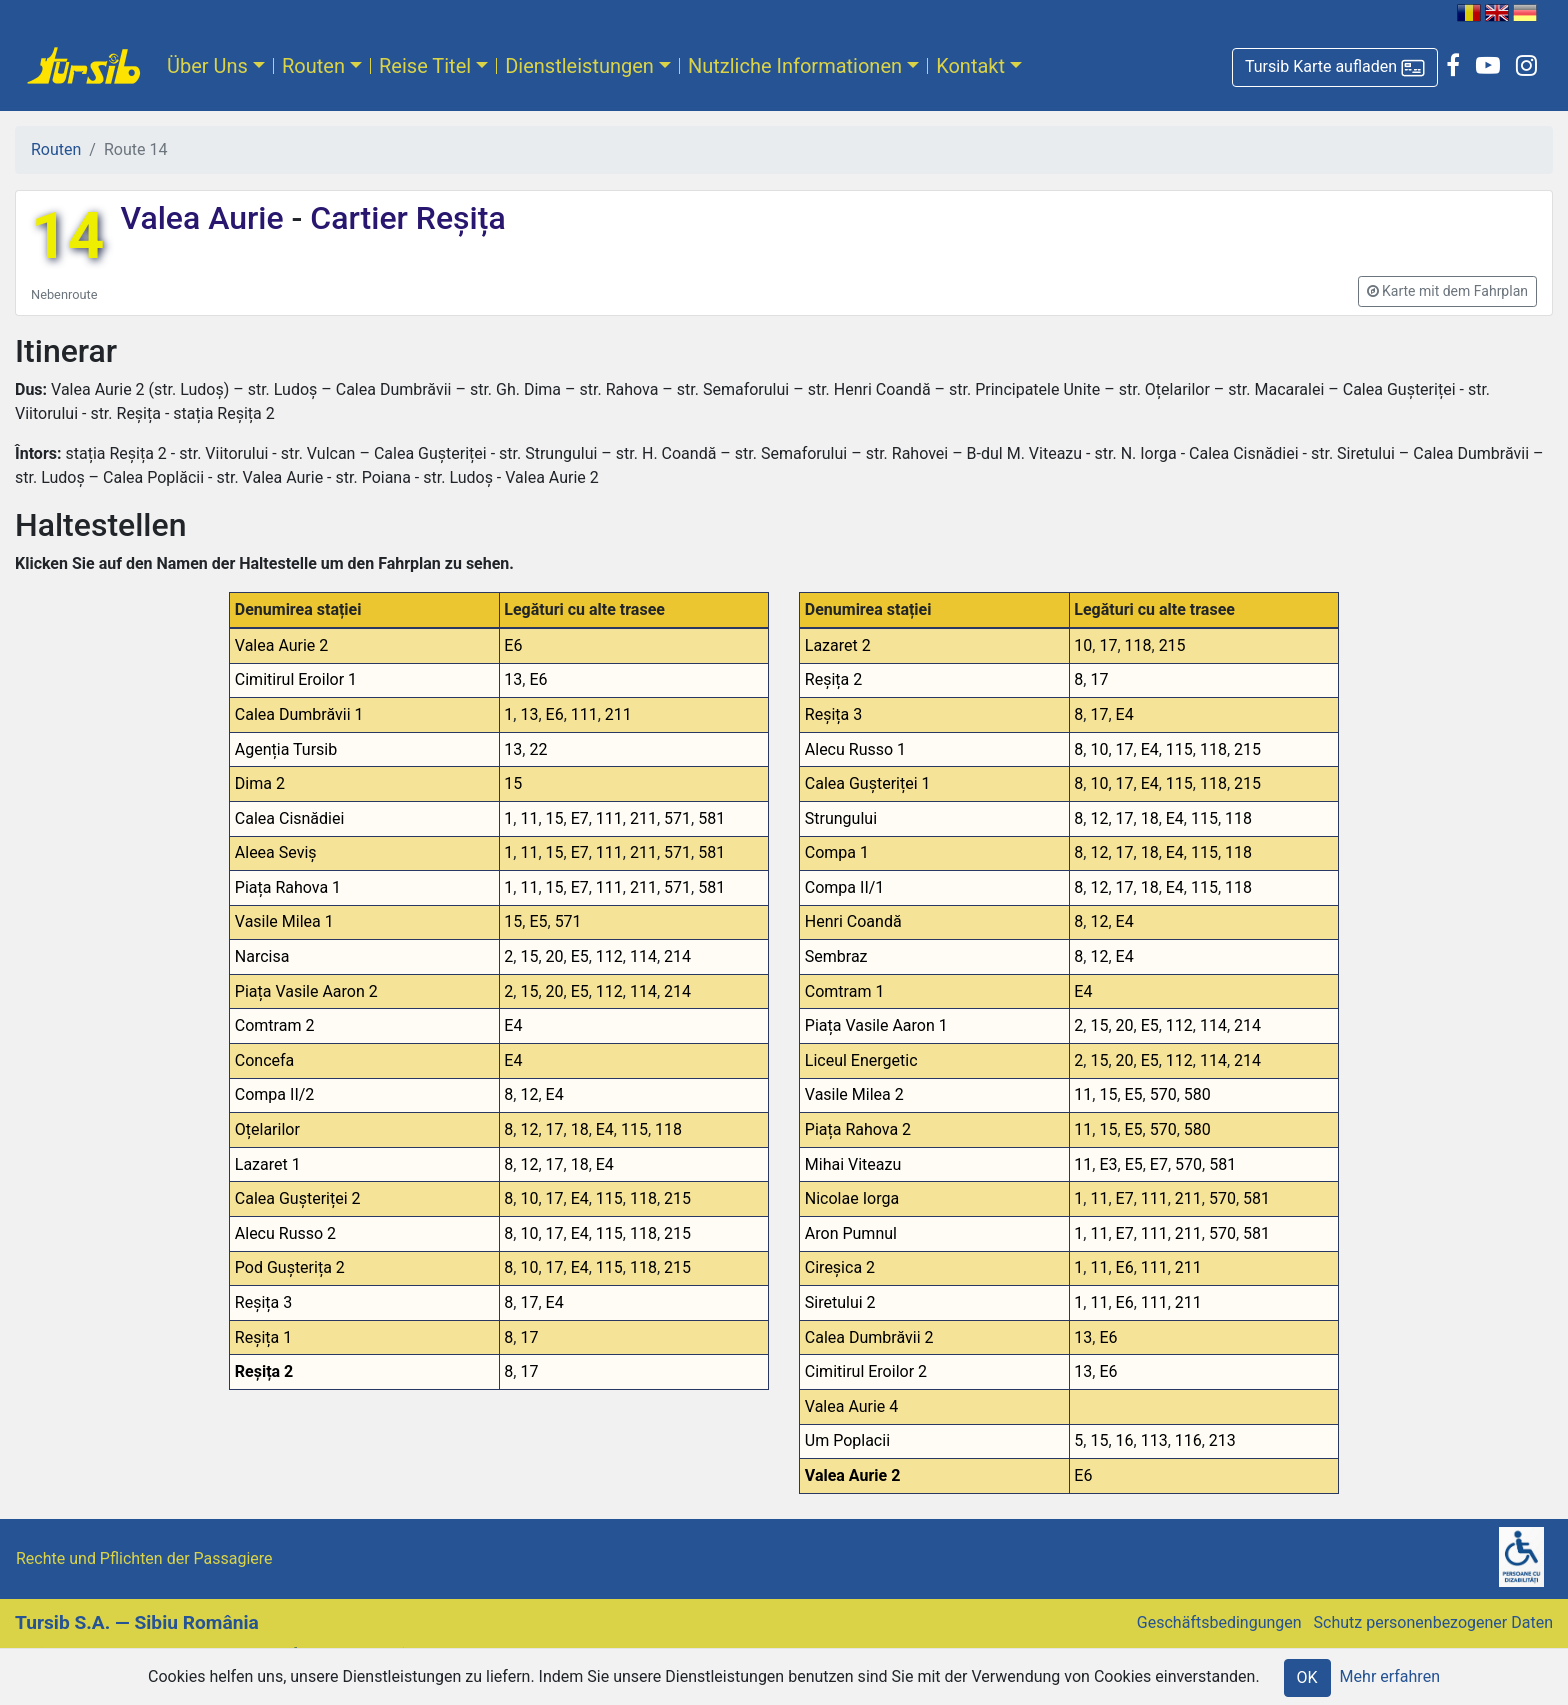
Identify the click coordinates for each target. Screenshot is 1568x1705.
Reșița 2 (264, 1371)
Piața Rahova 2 (858, 1129)
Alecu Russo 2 (285, 1233)
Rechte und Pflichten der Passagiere (144, 1558)
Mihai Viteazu (853, 1164)
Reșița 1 (263, 1337)
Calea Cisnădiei (290, 818)
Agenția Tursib (286, 749)
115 (634, 1129)
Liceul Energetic (861, 1060)
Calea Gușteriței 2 (298, 1198)
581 (711, 818)
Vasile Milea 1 (284, 921)
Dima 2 (260, 783)
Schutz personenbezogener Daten (1433, 1622)
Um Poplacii (847, 1440)
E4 (513, 1025)
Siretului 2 (840, 1302)
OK (1307, 1677)
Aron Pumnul (851, 1233)
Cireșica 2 (840, 1267)
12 (529, 1094)
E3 (1108, 1164)
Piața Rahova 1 (288, 887)
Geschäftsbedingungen (1219, 1622)
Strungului (841, 818)
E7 (580, 818)
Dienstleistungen (579, 66)
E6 (513, 645)
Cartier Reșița (403, 218)
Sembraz (836, 956)
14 (67, 236)
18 (580, 1129)
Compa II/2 (275, 1094)
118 (668, 1129)
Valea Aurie (205, 218)
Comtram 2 (275, 1025)
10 (529, 1198)
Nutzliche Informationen (795, 66)
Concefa (265, 1060)
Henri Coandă (853, 921)
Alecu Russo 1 (855, 749)
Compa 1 (837, 852)
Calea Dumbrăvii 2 (869, 1337)
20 (555, 956)
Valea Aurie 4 (852, 1406)
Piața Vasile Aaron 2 (306, 991)
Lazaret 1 (268, 1164)
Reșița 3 (263, 1302)
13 (513, 679)
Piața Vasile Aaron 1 (876, 1025)
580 (1197, 1094)
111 (584, 714)
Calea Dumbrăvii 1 (299, 714)
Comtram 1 (845, 991)
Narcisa (262, 956)
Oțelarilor (267, 1129)
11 (529, 818)
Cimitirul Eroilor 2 (866, 1371)
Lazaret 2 (838, 645)
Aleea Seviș (276, 852)
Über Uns (207, 66)
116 (1188, 1440)
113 (1154, 1440)
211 (618, 714)
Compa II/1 (845, 887)
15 (513, 783)
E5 (538, 921)
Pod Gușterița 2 (290, 1267)
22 (538, 749)
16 (1125, 1440)
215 (677, 1198)
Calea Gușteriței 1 (868, 783)
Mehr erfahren (1390, 1676)
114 (643, 956)
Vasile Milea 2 (854, 1094)
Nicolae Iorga (852, 1198)
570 (1163, 1094)
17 (555, 1129)
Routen (313, 66)
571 (677, 818)
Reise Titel (425, 66)
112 (609, 956)
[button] (1335, 67)
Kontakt (970, 66)
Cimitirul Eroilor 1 (296, 679)
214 (677, 956)
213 (1222, 1440)
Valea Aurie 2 (282, 645)
